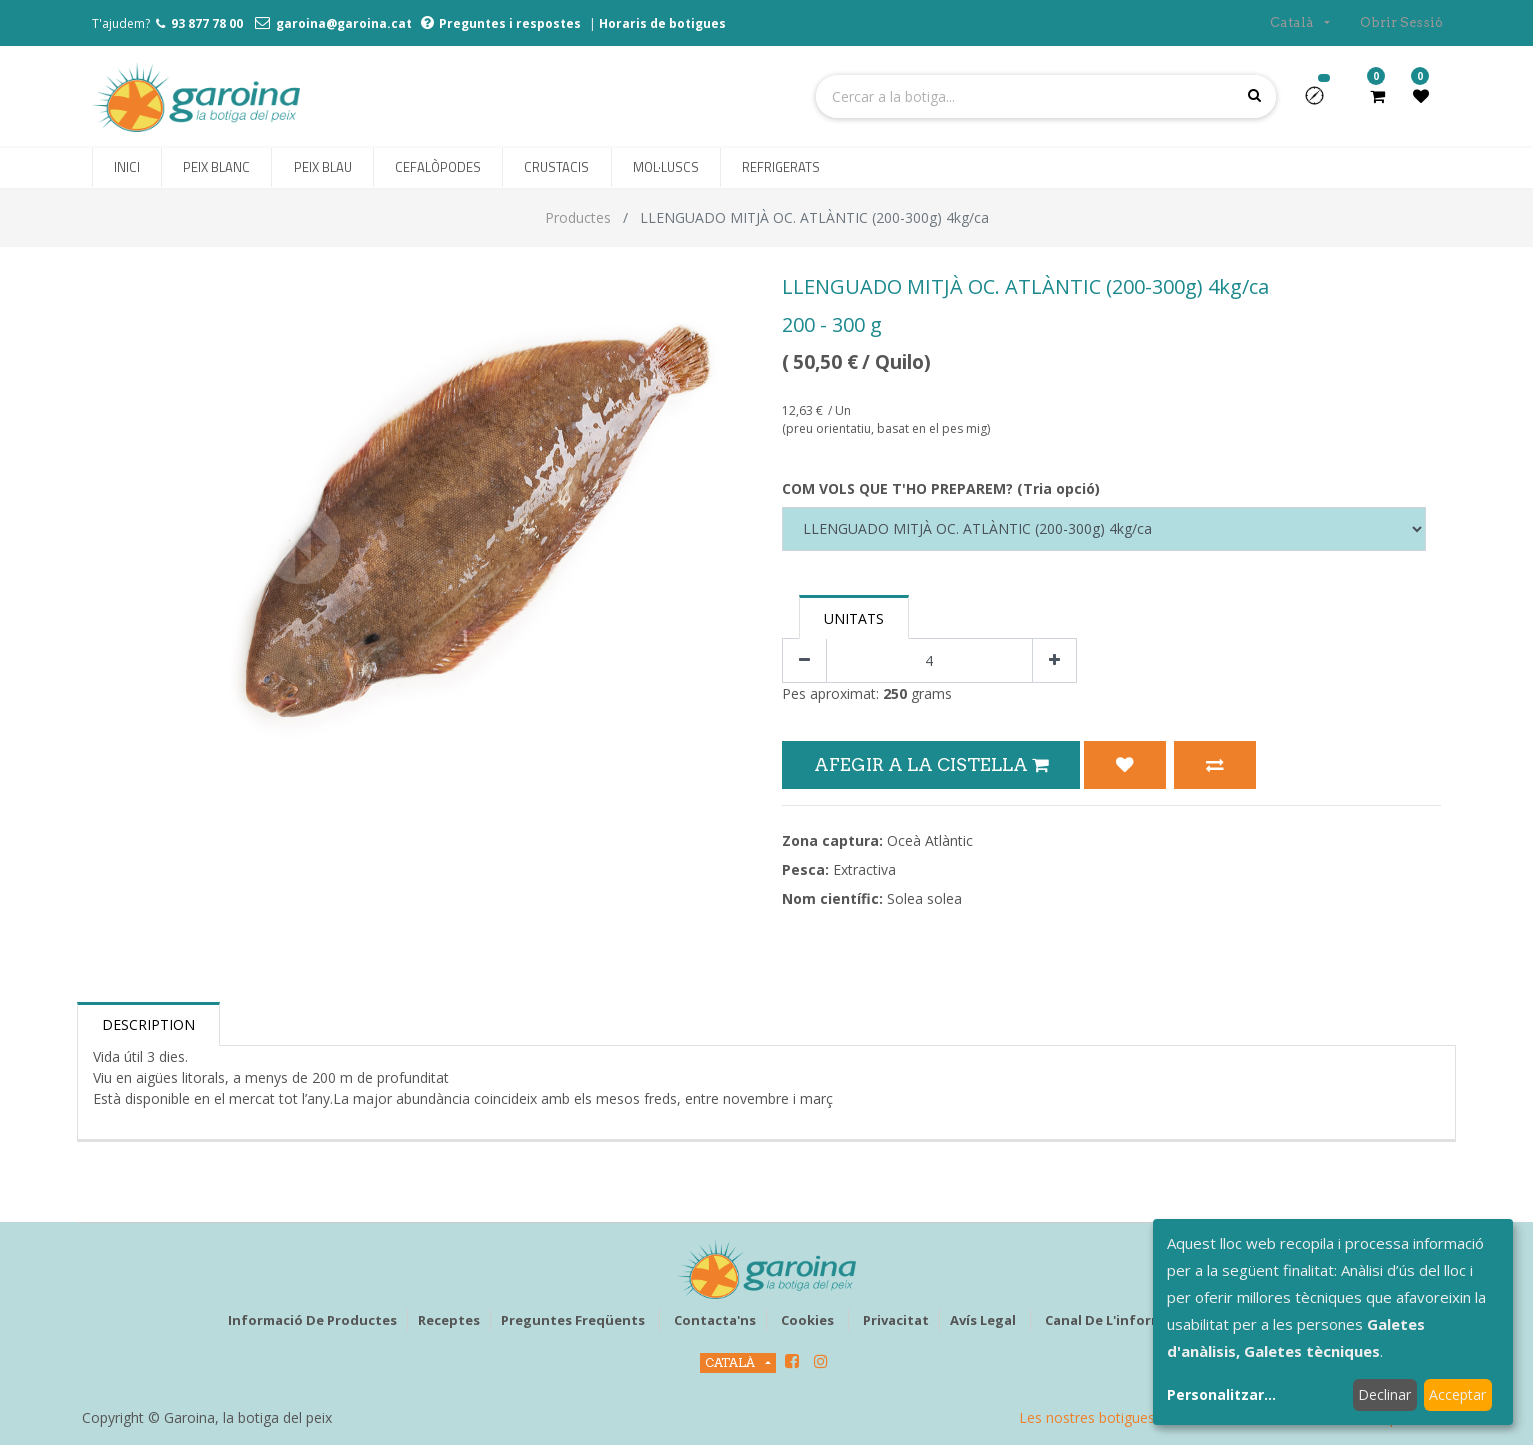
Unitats (854, 618)
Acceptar (1457, 1394)
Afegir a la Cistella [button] (931, 764)
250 (895, 693)
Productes (578, 217)
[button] (1322, 102)
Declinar (1384, 1394)
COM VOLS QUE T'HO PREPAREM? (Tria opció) (941, 488)
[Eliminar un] (804, 660)
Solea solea (924, 898)
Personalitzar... (1221, 1394)
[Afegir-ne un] (1054, 660)
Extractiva (864, 869)
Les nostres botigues (1087, 1417)
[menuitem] (127, 168)
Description (148, 1024)
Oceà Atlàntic (930, 840)
